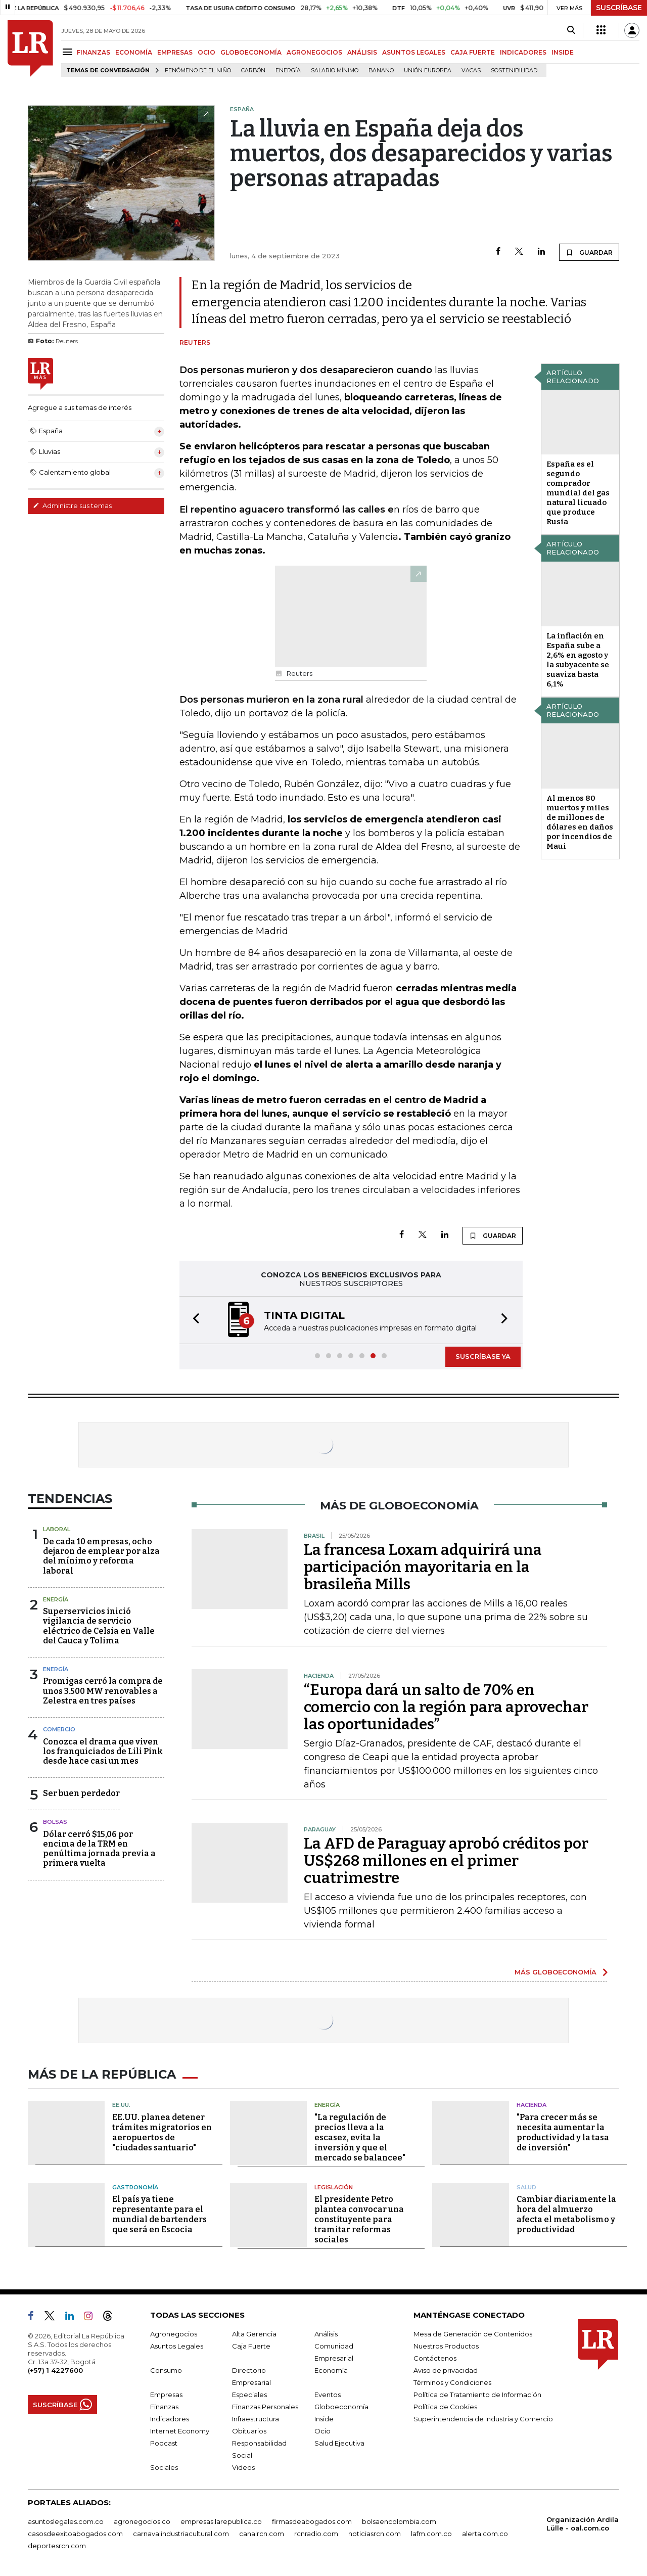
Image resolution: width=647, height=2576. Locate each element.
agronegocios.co (142, 2521)
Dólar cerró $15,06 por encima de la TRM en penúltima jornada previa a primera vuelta (99, 1848)
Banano (381, 70)
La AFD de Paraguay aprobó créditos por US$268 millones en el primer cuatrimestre (446, 1860)
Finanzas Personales (265, 2407)
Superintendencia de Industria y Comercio (483, 2419)
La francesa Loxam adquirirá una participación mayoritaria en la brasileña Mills (423, 1567)
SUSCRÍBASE (619, 7)
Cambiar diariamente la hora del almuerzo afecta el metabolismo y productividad (566, 2214)
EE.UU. (121, 2104)
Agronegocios (173, 2334)
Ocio (322, 2431)
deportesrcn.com (57, 2546)
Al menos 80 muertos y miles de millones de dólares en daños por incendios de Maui (579, 822)
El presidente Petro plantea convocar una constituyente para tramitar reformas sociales (359, 2219)
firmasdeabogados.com (312, 2521)
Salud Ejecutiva (339, 2443)
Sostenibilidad (514, 70)
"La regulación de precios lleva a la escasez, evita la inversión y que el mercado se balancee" (359, 2137)
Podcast (163, 2443)
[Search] (571, 30)
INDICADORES (523, 52)
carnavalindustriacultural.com (181, 2533)
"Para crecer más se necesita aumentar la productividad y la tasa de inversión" (563, 2132)
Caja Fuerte (251, 2346)
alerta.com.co (485, 2533)
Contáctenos (434, 2358)
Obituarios (249, 2431)
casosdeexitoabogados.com (75, 2533)
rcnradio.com (316, 2533)
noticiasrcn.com (374, 2533)
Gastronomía (135, 2187)
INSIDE (562, 52)
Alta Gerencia (254, 2334)
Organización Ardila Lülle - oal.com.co (582, 2523)
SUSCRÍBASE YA (483, 1356)
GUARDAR (589, 252)
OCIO (206, 52)
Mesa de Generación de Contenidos (472, 2334)
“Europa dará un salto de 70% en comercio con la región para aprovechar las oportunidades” (446, 1707)
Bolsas (55, 1821)
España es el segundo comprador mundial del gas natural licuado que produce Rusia (578, 492)
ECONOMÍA (133, 52)
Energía (288, 70)
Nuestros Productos (446, 2346)
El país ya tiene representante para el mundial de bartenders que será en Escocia (159, 2214)
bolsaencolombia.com (399, 2521)
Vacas (471, 70)
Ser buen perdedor (81, 1793)
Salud (526, 2187)
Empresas (166, 2394)
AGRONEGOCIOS (314, 52)
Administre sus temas (72, 505)
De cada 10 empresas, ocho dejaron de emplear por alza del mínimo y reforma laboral (101, 1556)
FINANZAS (93, 52)
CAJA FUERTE (472, 52)
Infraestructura (255, 2419)
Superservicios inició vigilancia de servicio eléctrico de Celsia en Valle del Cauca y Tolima (99, 1625)
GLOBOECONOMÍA (251, 52)
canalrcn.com (261, 2533)
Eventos (327, 2394)
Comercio (59, 1729)
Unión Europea (427, 70)
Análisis (326, 2334)
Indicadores (169, 2419)
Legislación (333, 2187)
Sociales (164, 2467)
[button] (193, 1320)
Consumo (166, 2370)
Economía (331, 2370)
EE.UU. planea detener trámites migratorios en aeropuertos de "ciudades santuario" (162, 2132)
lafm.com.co (431, 2533)
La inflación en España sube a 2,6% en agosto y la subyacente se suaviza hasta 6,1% (577, 659)
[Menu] (69, 52)
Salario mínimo (334, 70)
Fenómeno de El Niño (198, 70)
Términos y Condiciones (452, 2382)
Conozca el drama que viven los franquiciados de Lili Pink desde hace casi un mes (103, 1751)
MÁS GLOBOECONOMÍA (555, 1972)
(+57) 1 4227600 (55, 2370)
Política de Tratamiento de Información (477, 2394)
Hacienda (531, 2104)
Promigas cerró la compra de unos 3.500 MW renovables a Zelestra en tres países (103, 1690)
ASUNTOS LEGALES (413, 52)
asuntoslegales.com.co (66, 2521)
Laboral (56, 1529)
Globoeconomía (341, 2407)
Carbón (253, 70)
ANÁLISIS (362, 52)
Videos (243, 2467)
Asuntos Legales (176, 2346)
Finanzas (164, 2407)
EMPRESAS (175, 52)
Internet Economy (179, 2431)
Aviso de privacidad (445, 2370)
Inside (324, 2419)
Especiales (249, 2394)
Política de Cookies (445, 2407)
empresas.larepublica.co (221, 2521)
